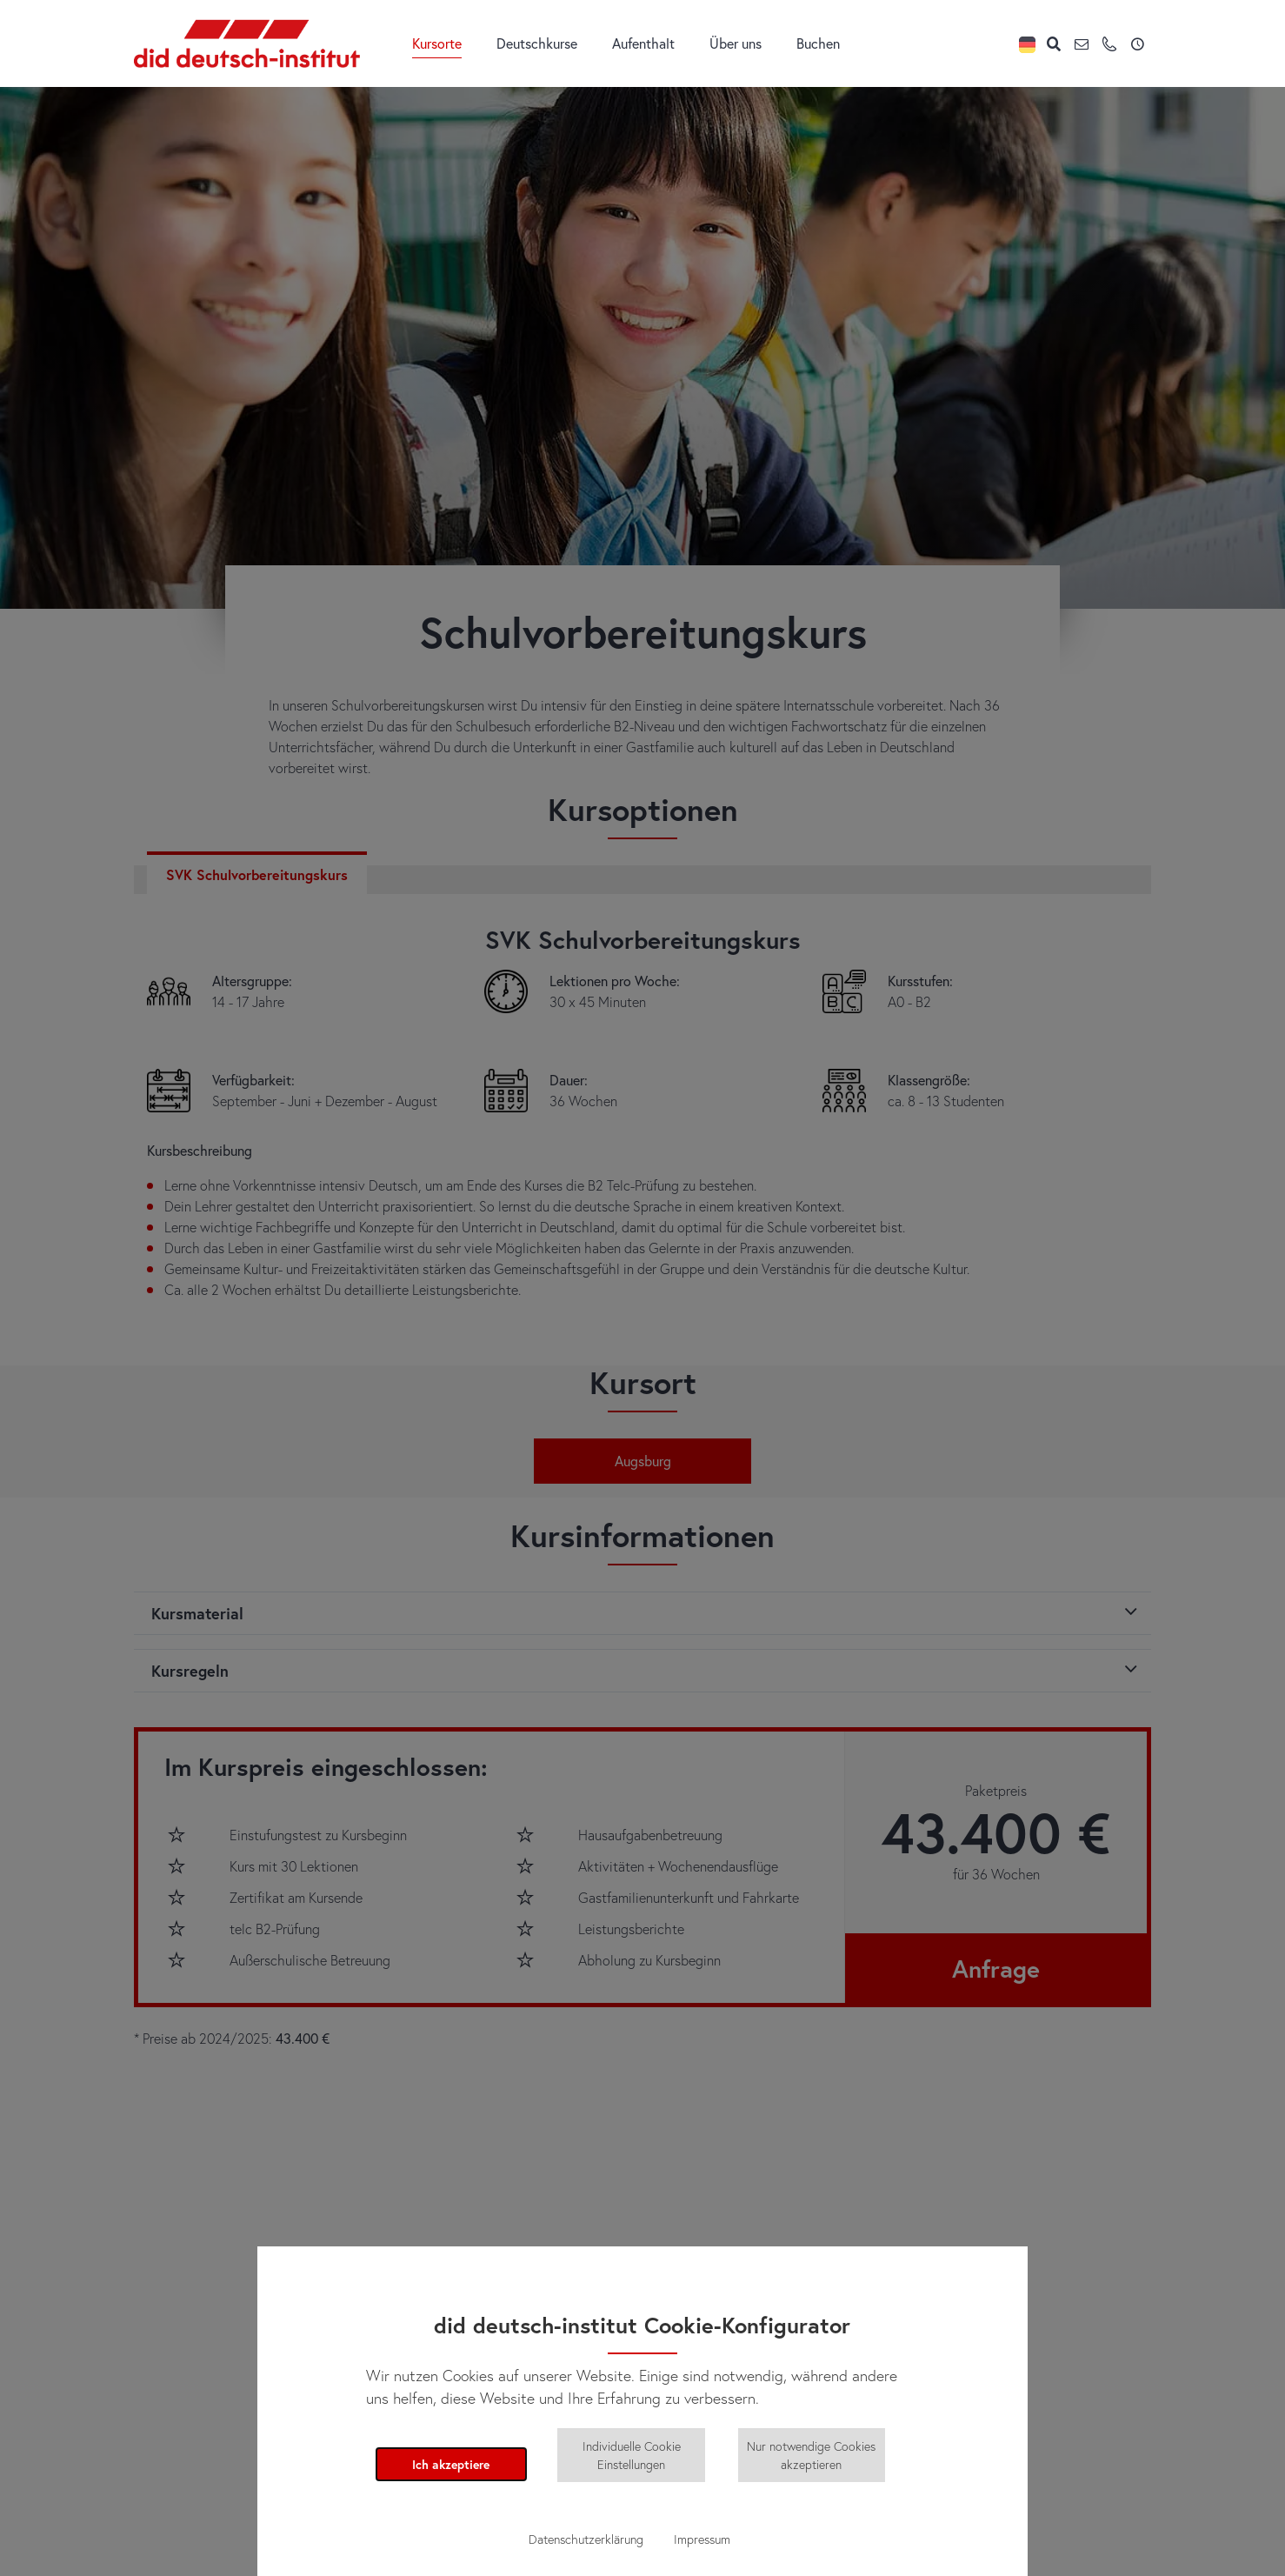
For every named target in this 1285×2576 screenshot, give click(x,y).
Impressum (702, 2539)
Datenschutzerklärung (586, 2539)
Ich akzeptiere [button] (450, 2464)
